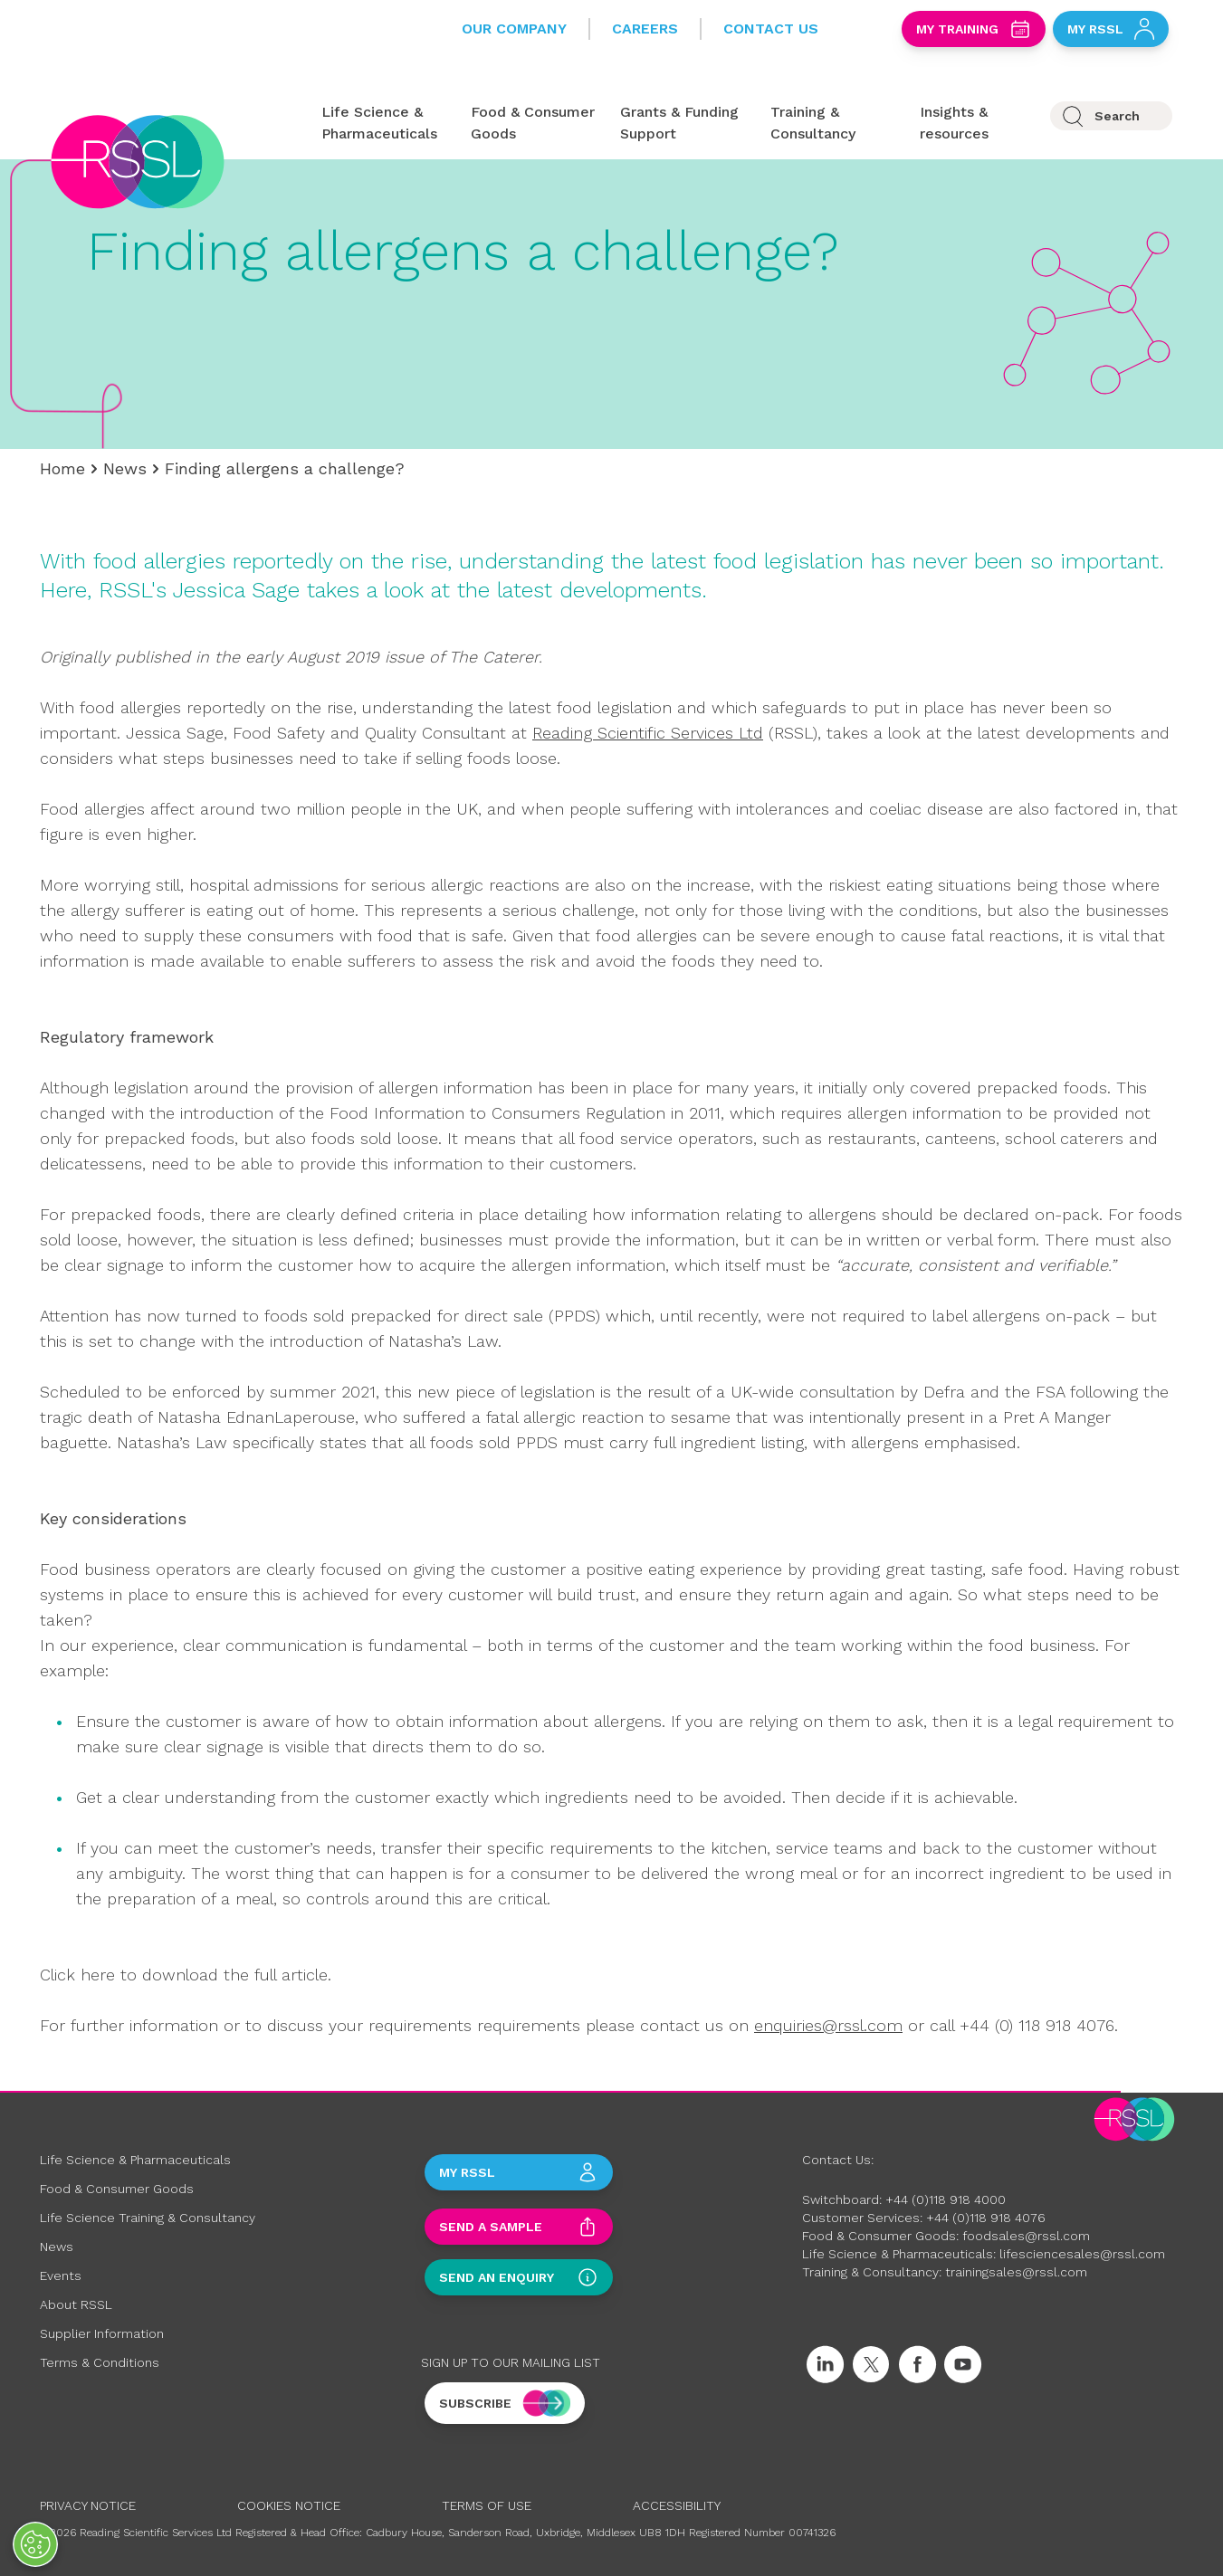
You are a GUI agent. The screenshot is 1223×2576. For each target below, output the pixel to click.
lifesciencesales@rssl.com (1082, 2254)
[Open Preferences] (35, 2544)
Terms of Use (486, 2505)
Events (60, 2275)
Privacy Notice (88, 2505)
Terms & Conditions (99, 2362)
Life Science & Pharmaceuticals (135, 2159)
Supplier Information (102, 2333)
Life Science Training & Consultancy (147, 2217)
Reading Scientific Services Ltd (647, 732)
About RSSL (76, 2304)
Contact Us (770, 28)
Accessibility (677, 2505)
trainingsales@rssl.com (1016, 2272)
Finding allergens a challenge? (285, 468)
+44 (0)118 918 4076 (986, 2217)
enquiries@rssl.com (828, 2025)
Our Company (514, 28)
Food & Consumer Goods (117, 2188)
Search (1117, 116)
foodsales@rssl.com (1026, 2235)
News (125, 468)
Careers (645, 28)
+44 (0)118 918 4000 (945, 2199)
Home (62, 468)
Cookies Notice (288, 2505)
